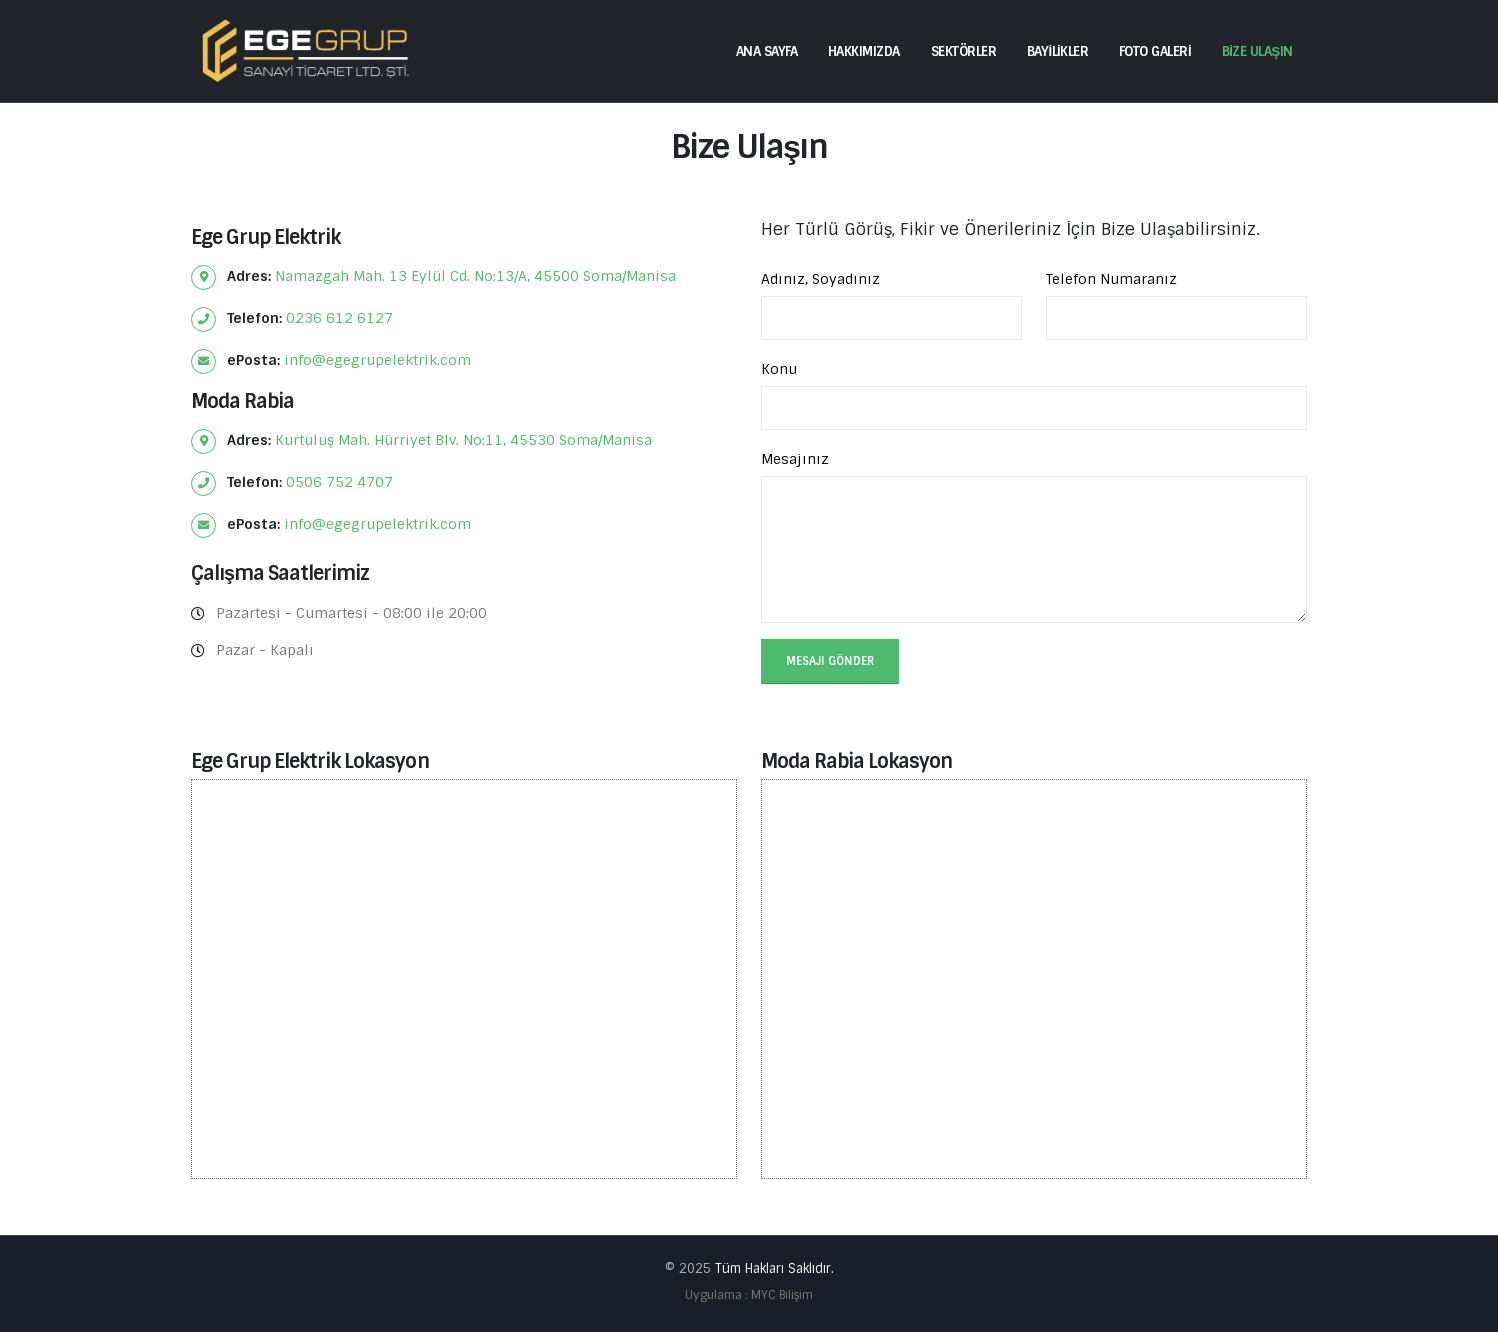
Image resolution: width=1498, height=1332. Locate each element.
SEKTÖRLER (964, 51)
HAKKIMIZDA (864, 51)
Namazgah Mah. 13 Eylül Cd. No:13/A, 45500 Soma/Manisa (475, 276)
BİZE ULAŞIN (1257, 51)
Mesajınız (795, 459)
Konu (779, 369)
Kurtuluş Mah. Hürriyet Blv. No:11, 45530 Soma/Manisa (463, 440)
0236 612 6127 (339, 318)
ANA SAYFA (767, 51)
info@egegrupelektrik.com (377, 360)
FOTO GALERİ (1155, 51)
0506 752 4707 (339, 482)
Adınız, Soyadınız (820, 279)
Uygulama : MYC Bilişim (748, 1294)
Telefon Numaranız (1111, 279)
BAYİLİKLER (1057, 51)
